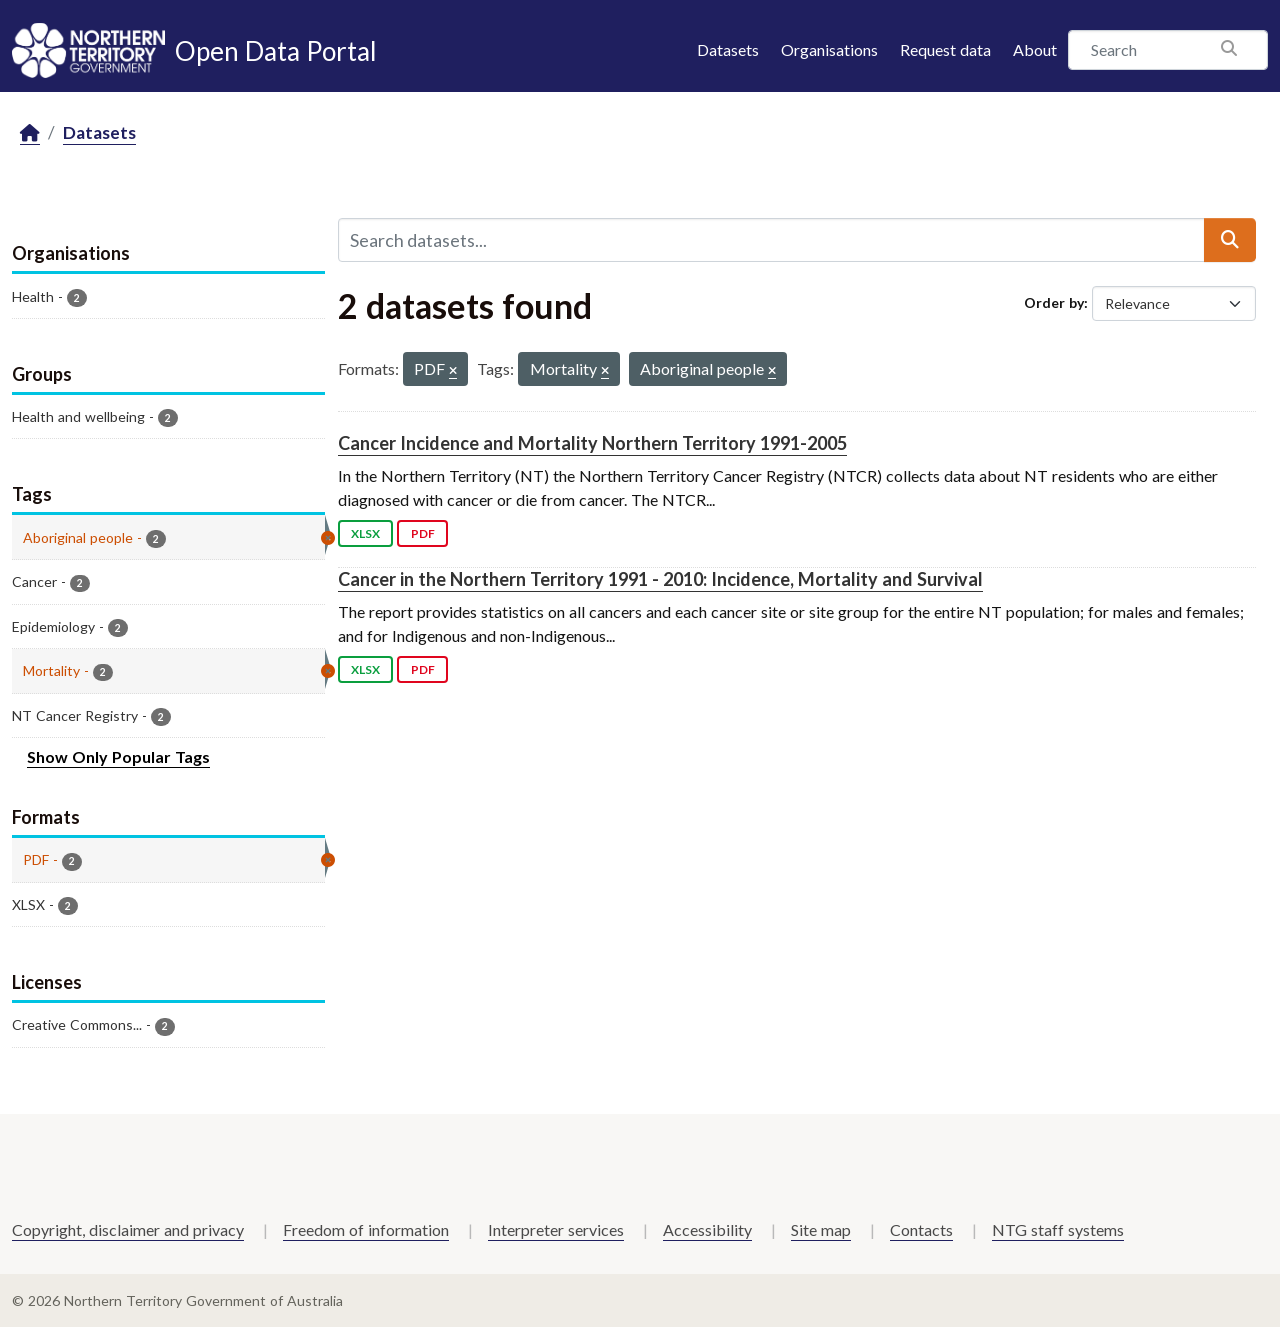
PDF (423, 533)
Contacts (921, 1229)
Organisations (829, 49)
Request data (945, 49)
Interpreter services (556, 1229)
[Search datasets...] (771, 240)
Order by (1054, 302)
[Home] (30, 133)
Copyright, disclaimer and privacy (128, 1229)
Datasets (728, 49)
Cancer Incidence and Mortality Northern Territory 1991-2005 (592, 443)
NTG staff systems (1058, 1229)
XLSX (365, 533)
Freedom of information (366, 1229)
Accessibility (707, 1229)
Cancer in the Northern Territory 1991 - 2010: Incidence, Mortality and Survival (660, 579)
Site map (821, 1229)
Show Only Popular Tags (118, 756)
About (1035, 49)
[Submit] (1230, 240)
